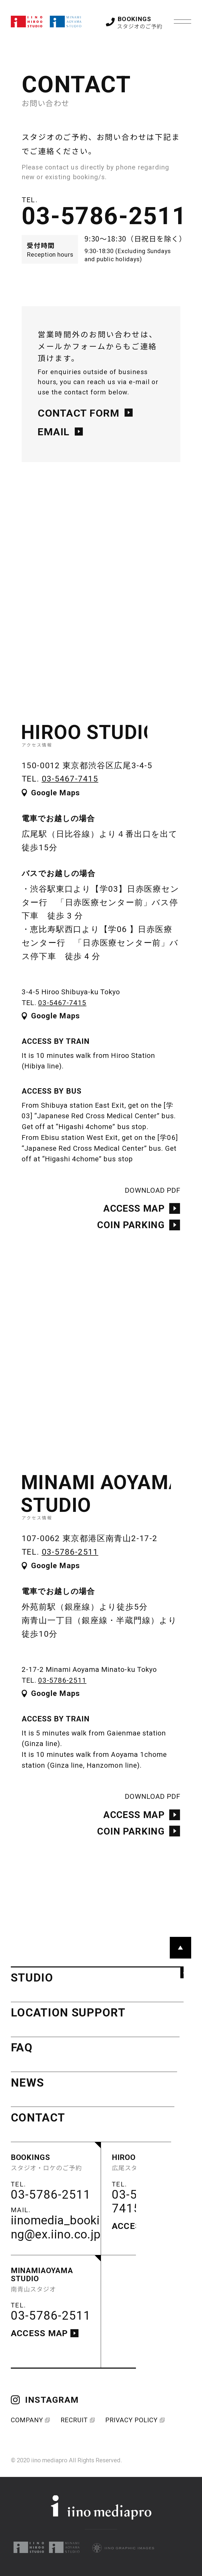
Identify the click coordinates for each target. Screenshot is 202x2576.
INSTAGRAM (45, 2400)
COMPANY (30, 2420)
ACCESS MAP (141, 1218)
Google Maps (51, 802)
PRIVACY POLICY (134, 2420)
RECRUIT (77, 2420)
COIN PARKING (138, 1234)
